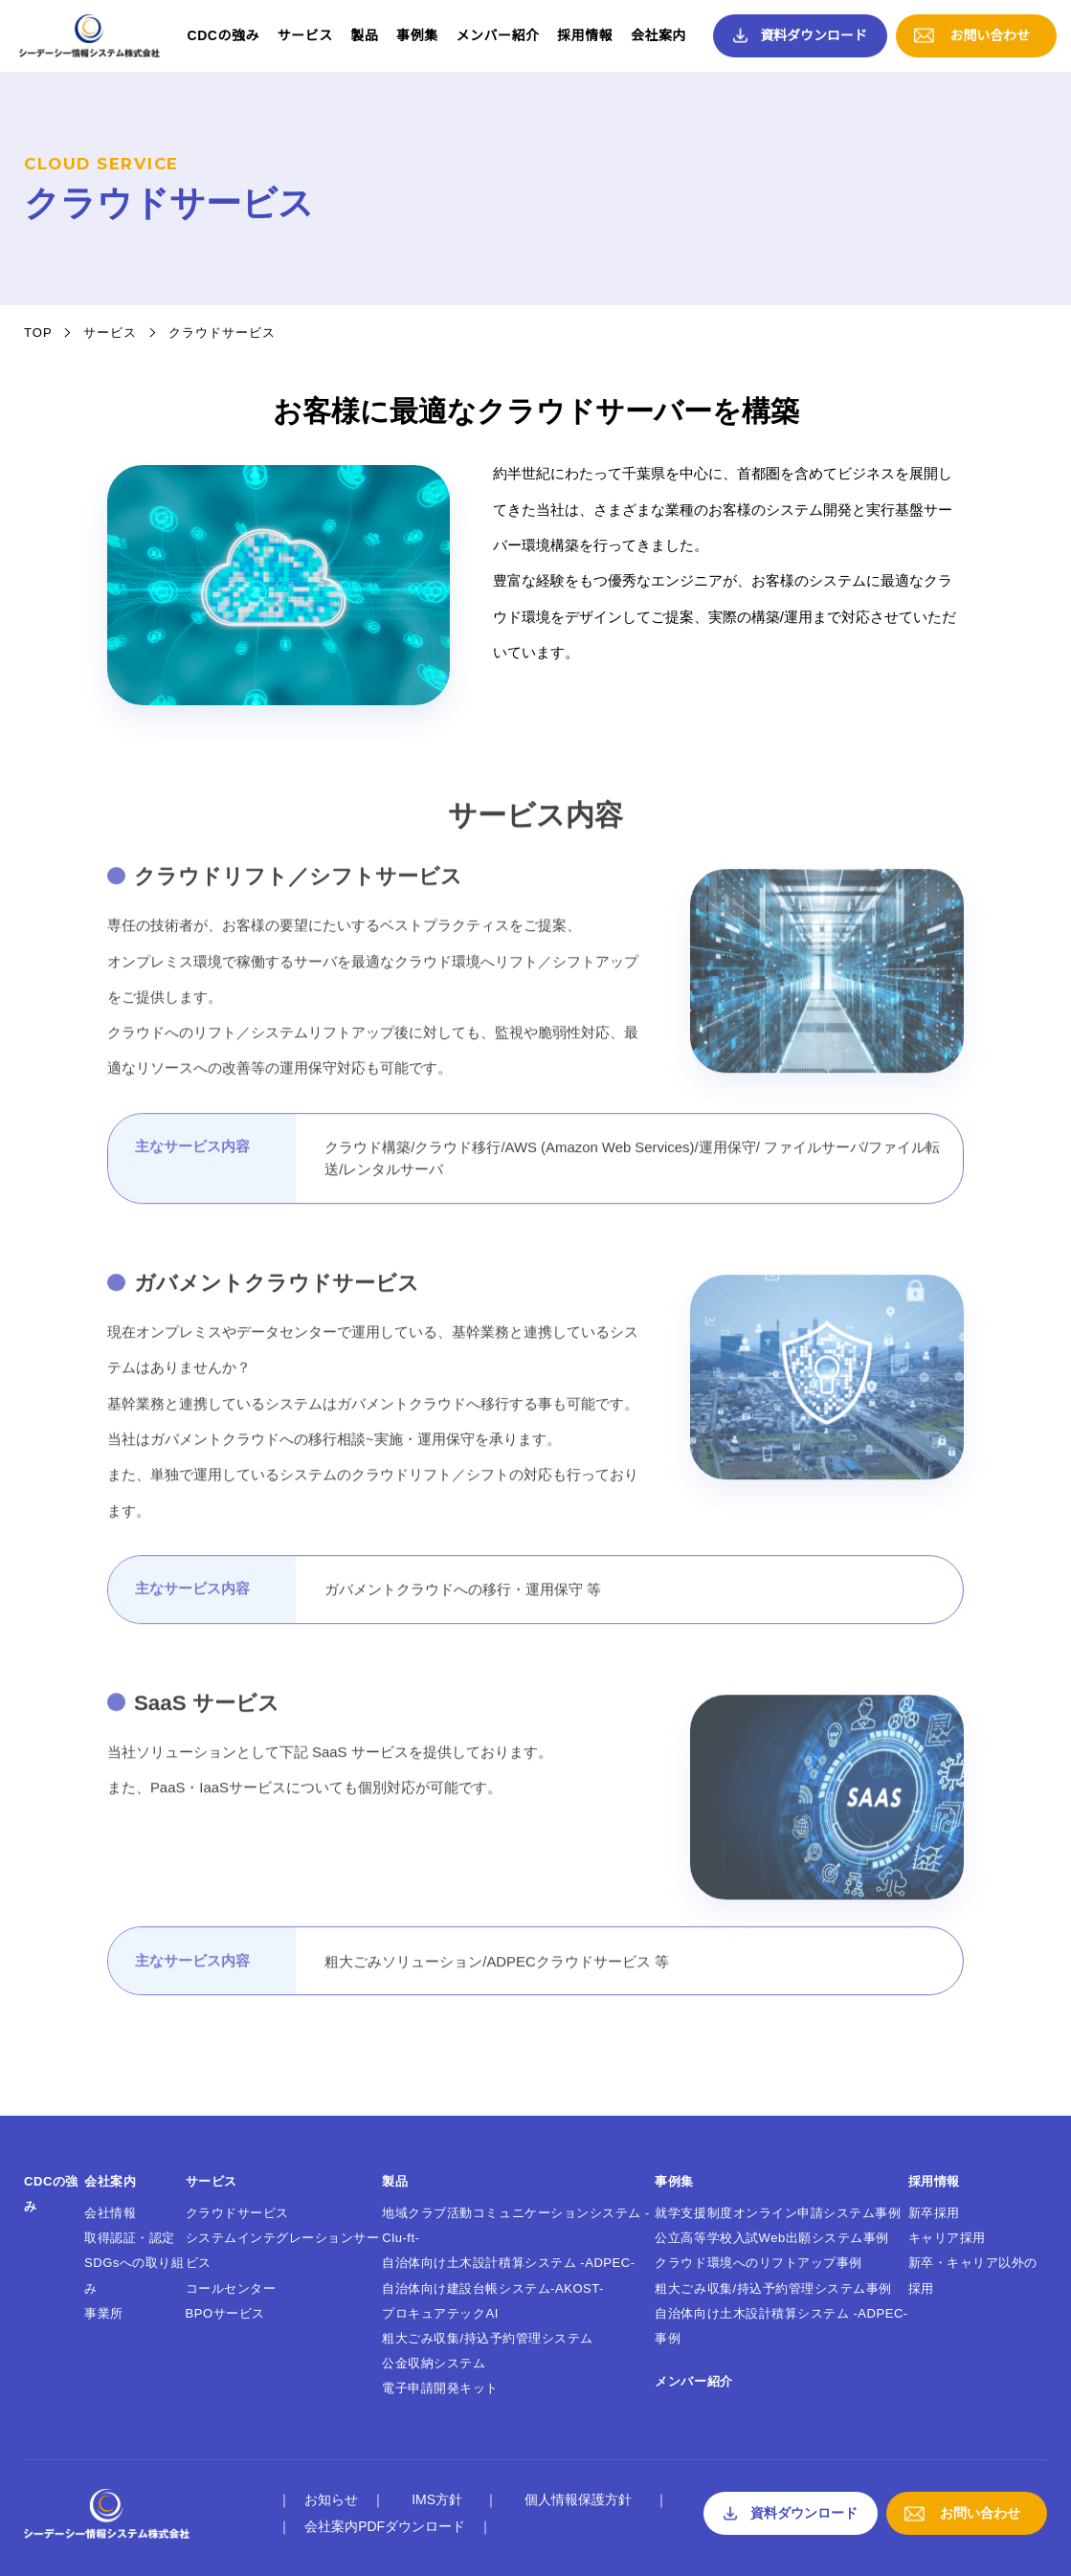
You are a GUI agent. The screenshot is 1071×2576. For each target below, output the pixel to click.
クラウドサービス (237, 2213)
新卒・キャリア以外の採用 (973, 2275)
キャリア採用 (947, 2238)
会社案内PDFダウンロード (384, 2526)
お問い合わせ (989, 35)
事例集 (417, 35)
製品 (365, 35)
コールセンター (231, 2288)
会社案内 (658, 35)
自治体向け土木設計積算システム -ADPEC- (508, 2262)
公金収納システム (433, 2363)
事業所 (103, 2313)
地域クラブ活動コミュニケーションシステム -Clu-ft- (515, 2225)
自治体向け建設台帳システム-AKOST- (493, 2288)
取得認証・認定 (129, 2238)
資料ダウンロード (813, 35)
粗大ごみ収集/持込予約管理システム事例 (773, 2288)
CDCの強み (224, 35)
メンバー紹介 (497, 35)
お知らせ (331, 2499)
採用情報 (585, 35)
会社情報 (110, 2213)
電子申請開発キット (440, 2388)
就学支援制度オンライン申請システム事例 (778, 2213)
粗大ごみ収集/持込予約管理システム (487, 2338)
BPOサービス (225, 2313)
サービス (305, 35)
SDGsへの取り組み (134, 2275)
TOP (38, 332)
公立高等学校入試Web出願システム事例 (772, 2238)
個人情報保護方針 (578, 2499)
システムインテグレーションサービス (283, 2250)
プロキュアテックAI (440, 2313)
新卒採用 (934, 2213)
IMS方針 (437, 2499)
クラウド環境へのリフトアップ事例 (758, 2262)
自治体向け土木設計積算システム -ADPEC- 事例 (781, 2325)
